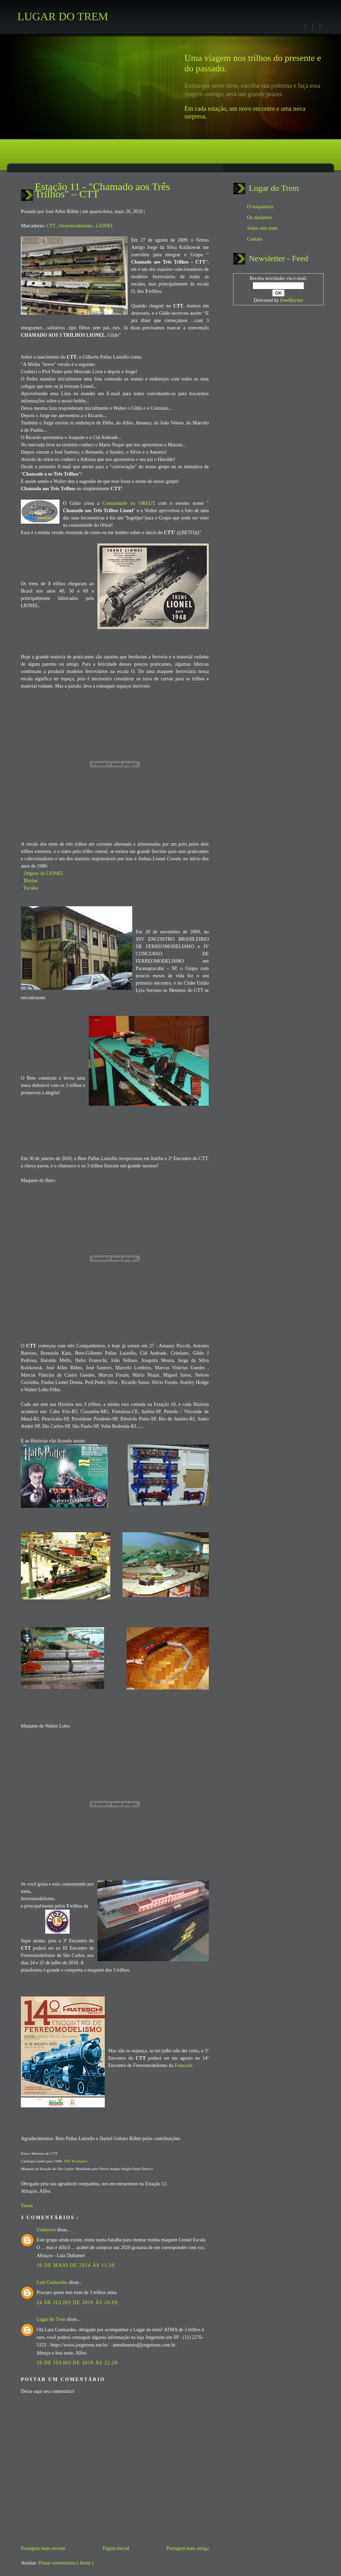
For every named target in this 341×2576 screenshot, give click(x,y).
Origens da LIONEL (44, 873)
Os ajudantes (259, 217)
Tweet (27, 2205)
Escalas (31, 888)
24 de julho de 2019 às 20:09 (77, 2302)
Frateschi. (184, 2065)
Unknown (47, 2229)
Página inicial (116, 2548)
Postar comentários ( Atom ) (65, 2563)
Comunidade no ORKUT (128, 503)
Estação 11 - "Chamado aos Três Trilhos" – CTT (102, 190)
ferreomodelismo (76, 225)
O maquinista (260, 206)
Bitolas (31, 880)
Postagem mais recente (43, 2548)
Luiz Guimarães (53, 2282)
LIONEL (105, 225)
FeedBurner (291, 300)
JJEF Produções (75, 2161)
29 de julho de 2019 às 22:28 (77, 2362)
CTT (51, 225)
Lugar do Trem (52, 2319)
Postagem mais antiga (187, 2548)
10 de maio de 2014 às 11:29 (76, 2265)
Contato (254, 239)
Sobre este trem (262, 228)
